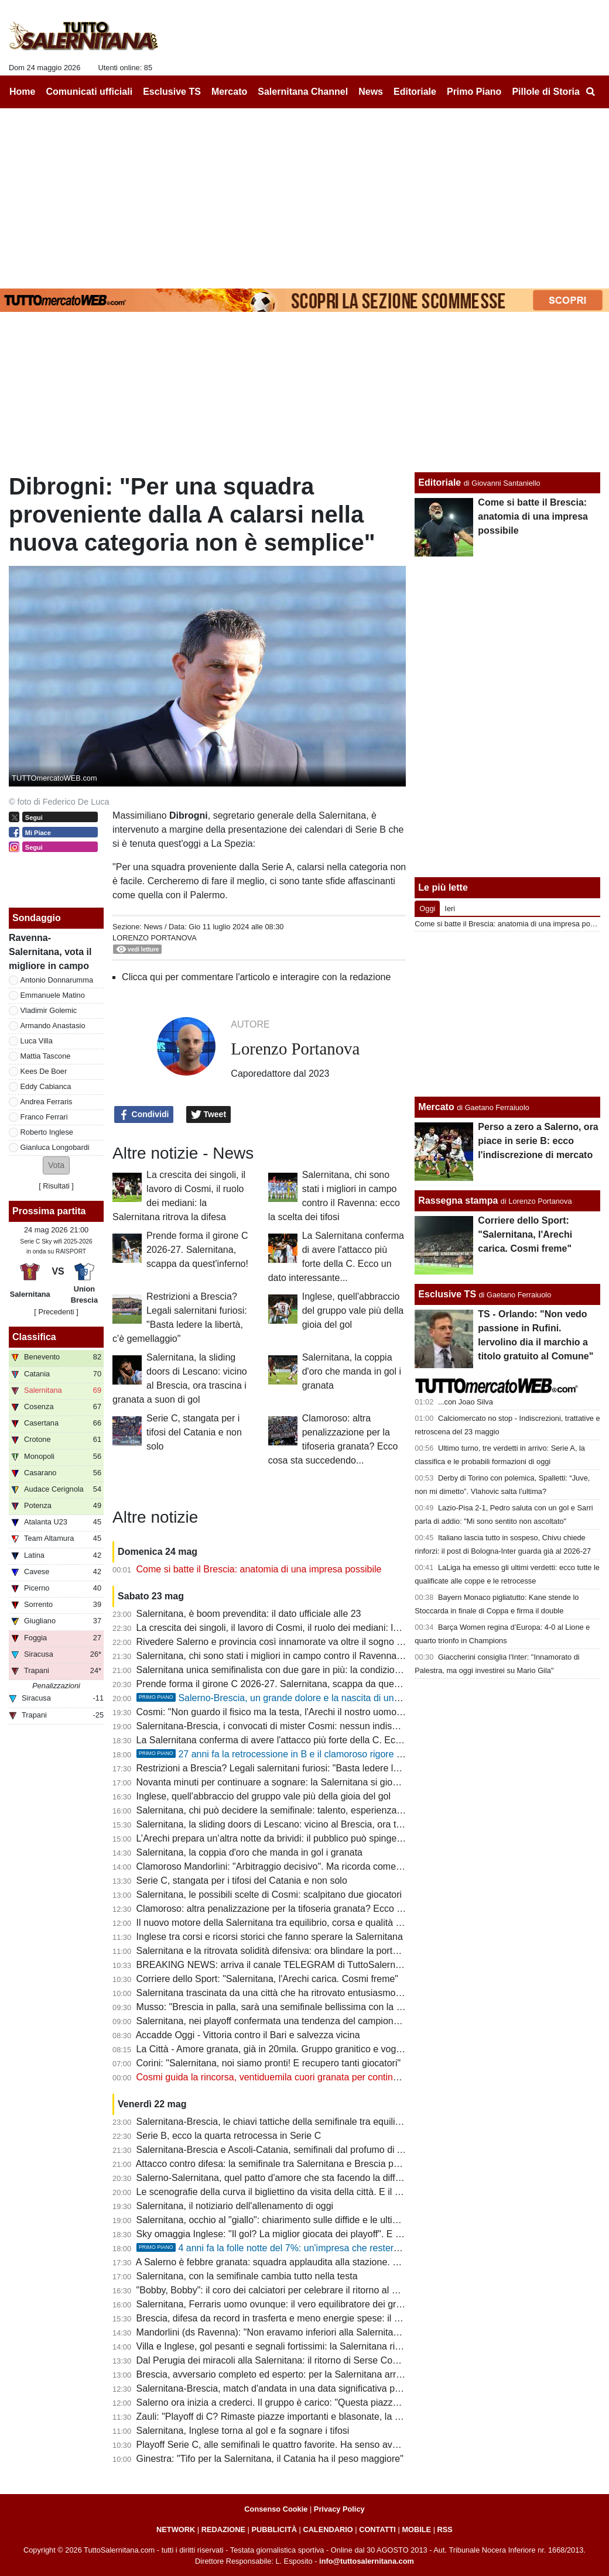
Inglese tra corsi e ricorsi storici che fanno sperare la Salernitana (269, 1937)
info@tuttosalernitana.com (366, 2561)
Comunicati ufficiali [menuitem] (89, 92)
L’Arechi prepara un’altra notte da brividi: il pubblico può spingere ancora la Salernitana (316, 1838)
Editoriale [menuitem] (415, 92)
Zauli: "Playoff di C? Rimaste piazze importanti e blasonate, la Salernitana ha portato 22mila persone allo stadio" (369, 2417)
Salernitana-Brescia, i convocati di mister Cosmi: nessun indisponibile (280, 1726)
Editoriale (439, 482)
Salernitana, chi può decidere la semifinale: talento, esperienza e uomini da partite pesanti (322, 1810)
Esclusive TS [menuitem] (172, 92)
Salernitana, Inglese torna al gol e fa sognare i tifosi (243, 2431)
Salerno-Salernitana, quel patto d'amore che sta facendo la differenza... (284, 2178)
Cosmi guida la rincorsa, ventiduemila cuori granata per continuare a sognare (296, 2077)
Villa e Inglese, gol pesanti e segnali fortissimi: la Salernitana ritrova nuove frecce (304, 2346)
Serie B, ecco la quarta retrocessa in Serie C (228, 2136)
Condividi (144, 1115)
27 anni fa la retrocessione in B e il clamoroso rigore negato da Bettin (300, 1754)
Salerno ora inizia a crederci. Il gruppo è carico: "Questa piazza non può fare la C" (306, 2402)
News (152, 926)
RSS (445, 2529)
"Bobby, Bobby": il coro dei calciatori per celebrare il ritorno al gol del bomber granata (312, 2290)
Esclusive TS (447, 1294)
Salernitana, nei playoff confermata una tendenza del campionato (271, 2021)
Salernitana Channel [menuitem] (303, 92)
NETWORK (175, 2529)
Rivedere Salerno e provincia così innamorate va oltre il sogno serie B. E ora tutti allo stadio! (327, 1642)
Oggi (427, 908)
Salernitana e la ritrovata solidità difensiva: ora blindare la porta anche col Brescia (305, 1951)
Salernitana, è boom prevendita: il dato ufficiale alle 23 (248, 1614)
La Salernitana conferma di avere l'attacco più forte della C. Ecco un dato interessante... (318, 1740)
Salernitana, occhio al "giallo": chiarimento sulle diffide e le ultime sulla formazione (306, 2220)
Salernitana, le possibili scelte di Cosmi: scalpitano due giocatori (269, 1895)
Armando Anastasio (52, 1025)
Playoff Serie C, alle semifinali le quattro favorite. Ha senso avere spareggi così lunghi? (316, 2445)
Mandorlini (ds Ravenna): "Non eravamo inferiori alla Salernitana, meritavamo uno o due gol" (328, 2332)
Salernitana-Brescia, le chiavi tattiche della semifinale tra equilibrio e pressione (299, 2122)
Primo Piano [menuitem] (474, 92)
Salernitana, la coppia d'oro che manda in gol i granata (351, 1371)
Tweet (209, 1115)
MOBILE (416, 2529)
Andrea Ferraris (46, 1101)
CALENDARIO (328, 2529)
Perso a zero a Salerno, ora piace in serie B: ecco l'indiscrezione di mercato (538, 1141)
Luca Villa (36, 1040)
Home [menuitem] (22, 92)
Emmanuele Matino (52, 995)
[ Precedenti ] (56, 1311)
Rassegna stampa (458, 1200)
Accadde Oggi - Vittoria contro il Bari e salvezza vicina (248, 2035)
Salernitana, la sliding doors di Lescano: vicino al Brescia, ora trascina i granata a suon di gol (328, 1824)
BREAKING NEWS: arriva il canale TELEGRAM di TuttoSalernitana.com (286, 1965)
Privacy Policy (339, 2509)
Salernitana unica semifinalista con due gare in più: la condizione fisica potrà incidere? (315, 1670)
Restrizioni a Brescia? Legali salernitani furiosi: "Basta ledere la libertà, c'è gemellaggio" (318, 1768)
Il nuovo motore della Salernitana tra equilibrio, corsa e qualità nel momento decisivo (311, 1923)
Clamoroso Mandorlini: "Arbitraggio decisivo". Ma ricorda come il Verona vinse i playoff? (317, 1866)
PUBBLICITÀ (274, 2529)
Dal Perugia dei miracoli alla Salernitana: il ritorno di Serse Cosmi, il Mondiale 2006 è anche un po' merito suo (363, 2360)
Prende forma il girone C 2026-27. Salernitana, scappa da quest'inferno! (197, 1250)
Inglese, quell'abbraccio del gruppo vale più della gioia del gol (352, 1311)
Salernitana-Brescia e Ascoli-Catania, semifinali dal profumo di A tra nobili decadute (309, 2150)
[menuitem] (590, 92)
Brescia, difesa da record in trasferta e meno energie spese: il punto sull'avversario (308, 2318)
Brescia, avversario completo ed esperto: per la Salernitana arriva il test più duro (302, 2374)
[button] (56, 1165)
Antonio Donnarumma (56, 980)
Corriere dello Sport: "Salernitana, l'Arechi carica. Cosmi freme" (267, 1979)
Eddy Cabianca (45, 1086)
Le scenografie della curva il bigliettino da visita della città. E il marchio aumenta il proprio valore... (339, 2192)
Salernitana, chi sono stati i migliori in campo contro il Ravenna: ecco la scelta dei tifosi (316, 1656)
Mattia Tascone (45, 1056)
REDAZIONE (223, 2529)
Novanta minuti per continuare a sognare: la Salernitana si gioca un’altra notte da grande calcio (333, 1782)
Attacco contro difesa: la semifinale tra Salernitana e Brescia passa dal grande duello (312, 2164)
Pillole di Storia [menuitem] (546, 92)
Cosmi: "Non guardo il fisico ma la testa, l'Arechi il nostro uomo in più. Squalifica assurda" (321, 1712)
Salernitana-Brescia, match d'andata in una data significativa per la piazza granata (306, 2388)
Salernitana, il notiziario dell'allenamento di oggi (235, 2206)
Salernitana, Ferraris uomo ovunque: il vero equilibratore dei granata (278, 2304)
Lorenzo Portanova (154, 937)
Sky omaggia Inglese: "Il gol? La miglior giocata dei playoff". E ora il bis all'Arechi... (307, 2234)
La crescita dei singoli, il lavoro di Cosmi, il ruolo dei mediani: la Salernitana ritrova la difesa (325, 1628)
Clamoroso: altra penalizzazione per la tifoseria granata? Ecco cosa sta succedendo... (314, 1909)
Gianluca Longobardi (55, 1147)
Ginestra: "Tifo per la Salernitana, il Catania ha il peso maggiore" (269, 2459)
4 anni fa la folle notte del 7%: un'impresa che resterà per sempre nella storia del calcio (337, 2248)
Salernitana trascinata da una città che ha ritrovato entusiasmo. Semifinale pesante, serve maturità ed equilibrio (367, 1993)
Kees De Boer (43, 1071)
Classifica (34, 1337)
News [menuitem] (370, 92)
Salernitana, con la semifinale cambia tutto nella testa (247, 2276)
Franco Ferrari (44, 1116)
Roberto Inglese (46, 1132)
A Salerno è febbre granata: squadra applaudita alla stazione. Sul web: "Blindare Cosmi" (318, 2262)
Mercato (436, 1107)
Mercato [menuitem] (229, 92)
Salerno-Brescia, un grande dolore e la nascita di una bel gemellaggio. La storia (322, 1698)
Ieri (449, 908)
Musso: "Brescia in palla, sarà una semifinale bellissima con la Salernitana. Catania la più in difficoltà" (346, 2007)
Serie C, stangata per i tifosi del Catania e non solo (194, 1432)
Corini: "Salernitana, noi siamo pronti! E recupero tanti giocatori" (268, 2063)
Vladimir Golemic (48, 1010)
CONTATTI (377, 2529)
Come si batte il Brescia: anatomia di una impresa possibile (259, 1569)
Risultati (56, 1185)
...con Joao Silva (465, 1401)
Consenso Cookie (275, 2509)
